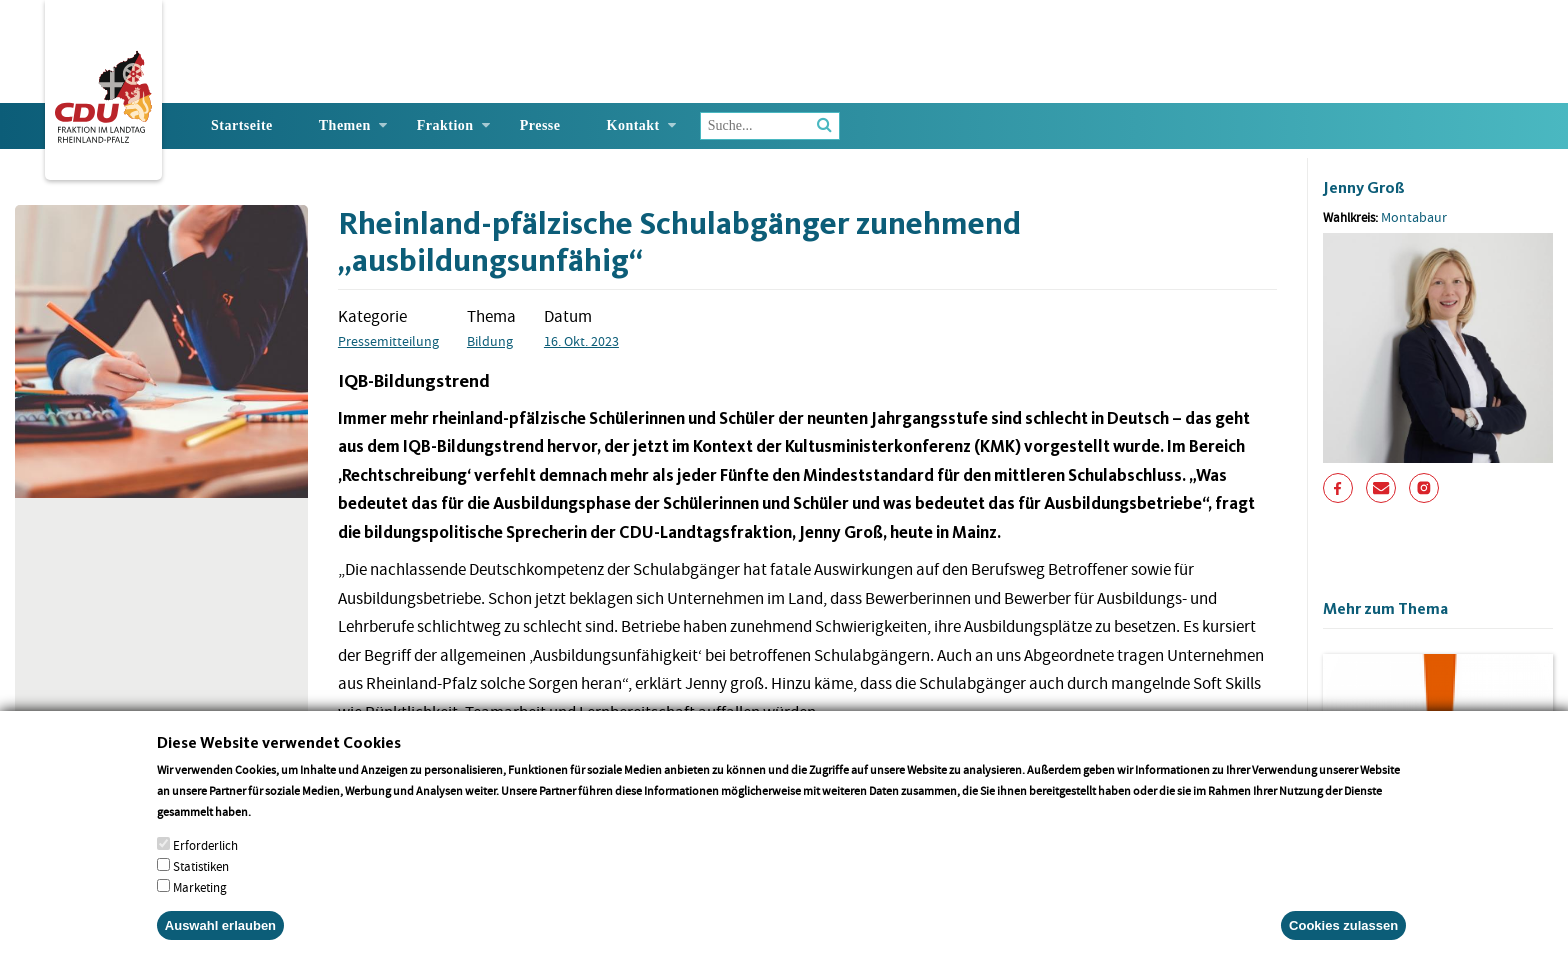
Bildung (490, 341)
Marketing (200, 892)
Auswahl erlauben (220, 930)
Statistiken (201, 871)
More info (279, 816)
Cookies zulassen (1343, 930)
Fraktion (445, 125)
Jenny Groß (1364, 187)
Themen (345, 125)
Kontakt (633, 125)
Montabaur (1414, 217)
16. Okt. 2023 (581, 341)
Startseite (242, 125)
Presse (540, 125)
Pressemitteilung (388, 341)
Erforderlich (205, 850)
